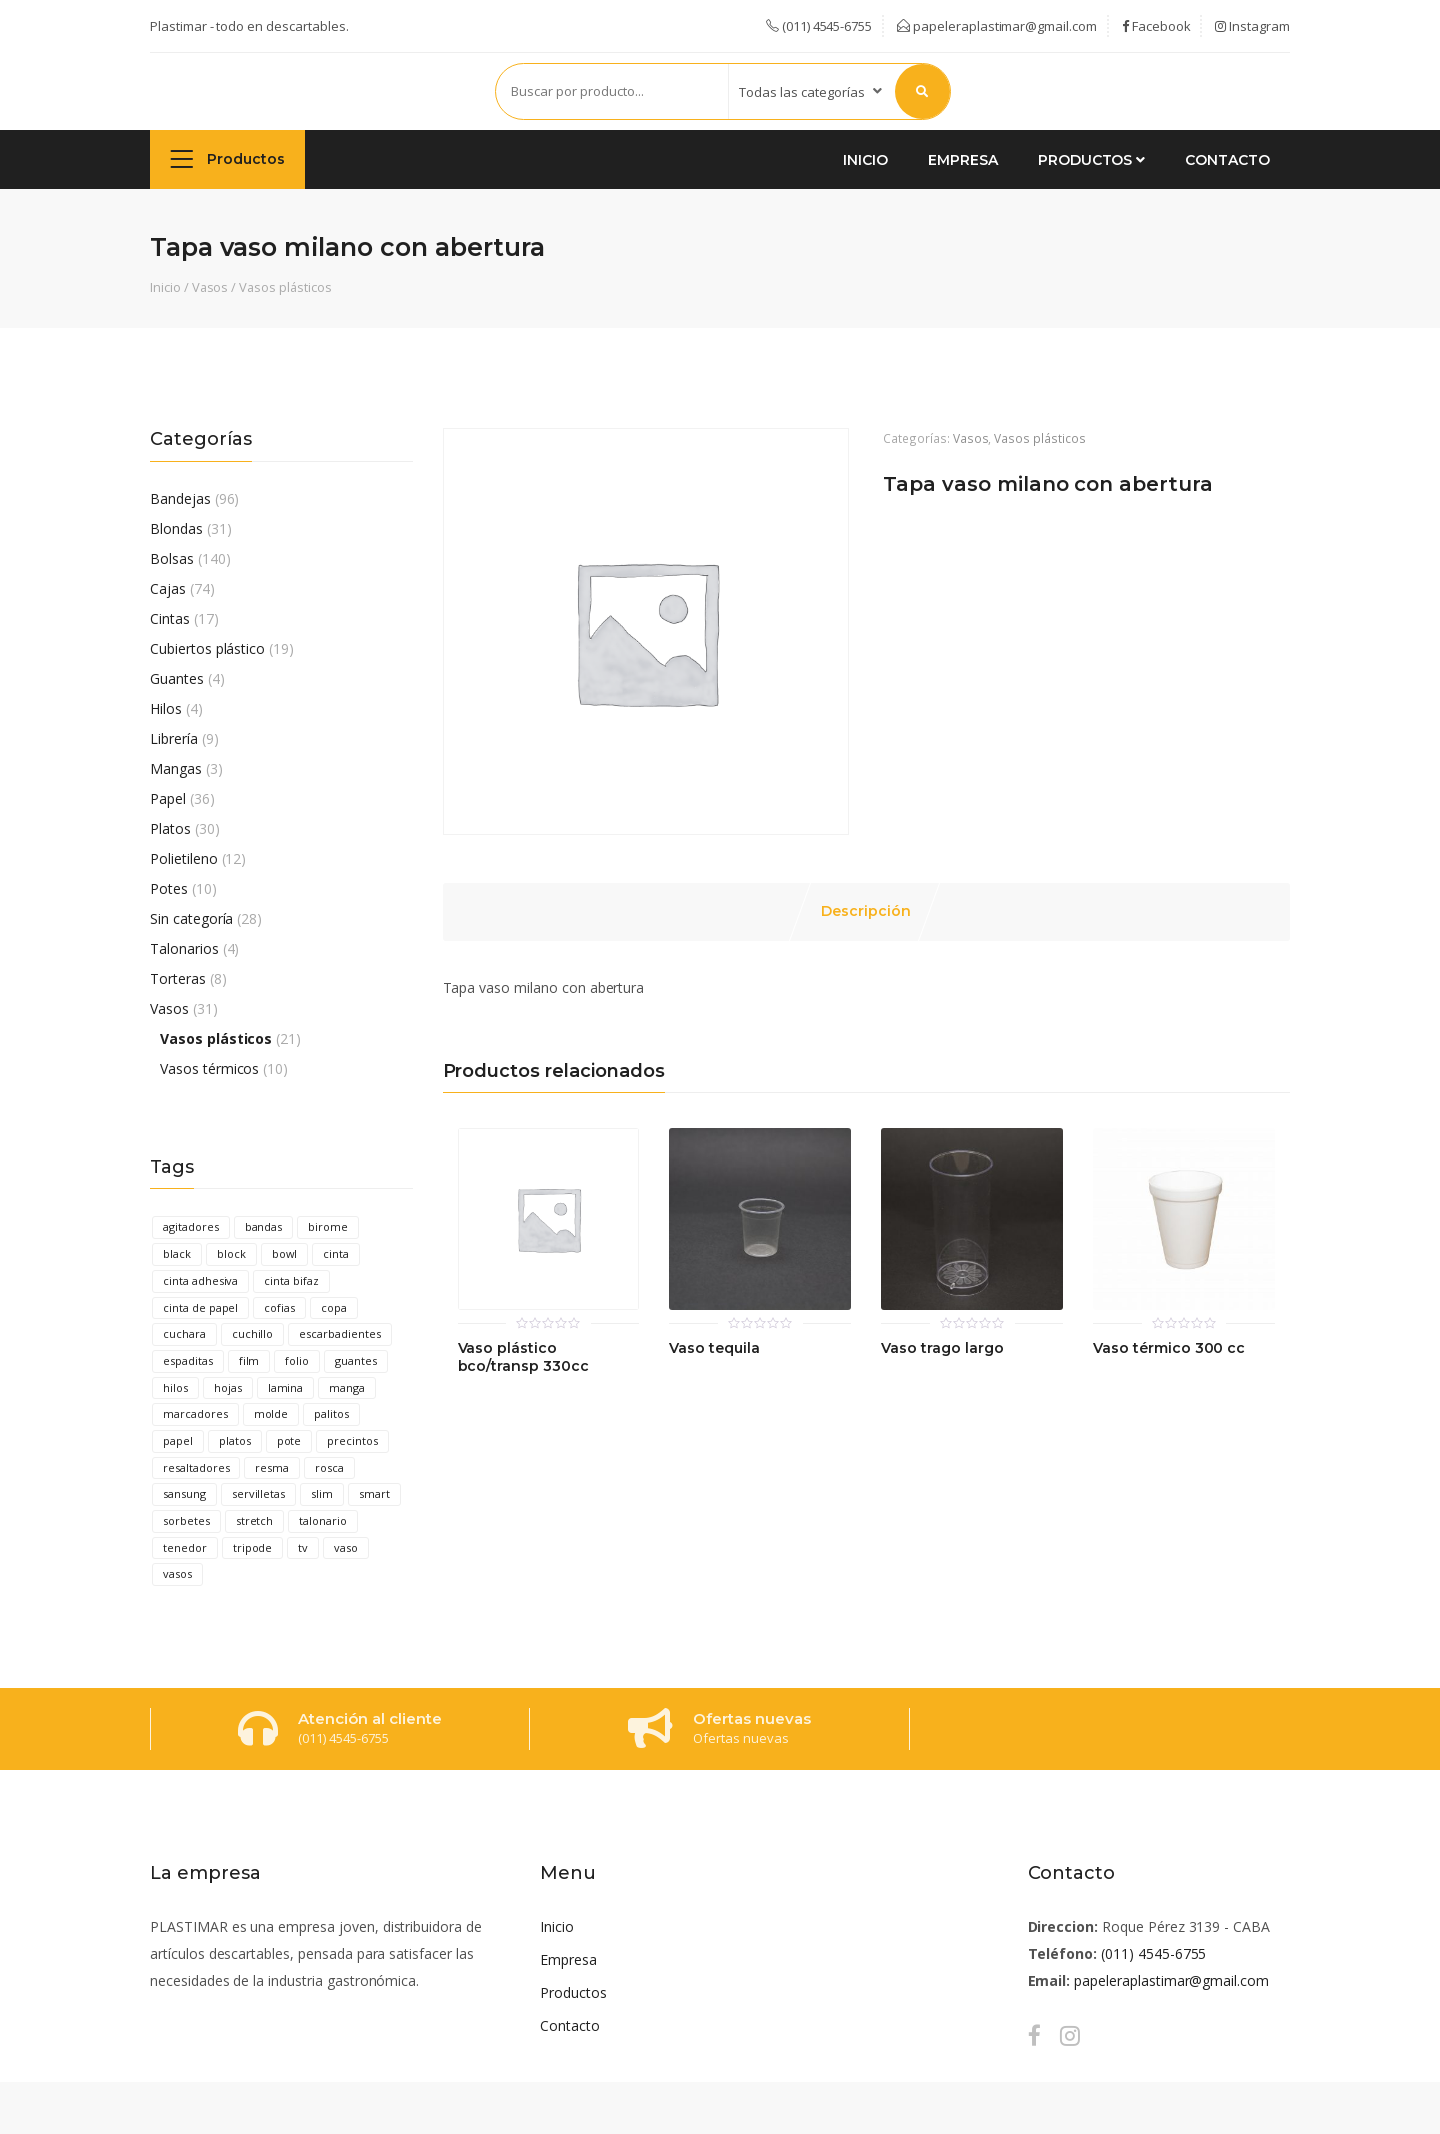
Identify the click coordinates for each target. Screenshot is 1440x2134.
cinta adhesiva (200, 1280)
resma (272, 1467)
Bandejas (180, 498)
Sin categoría (191, 918)
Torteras (178, 978)
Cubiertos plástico (207, 648)
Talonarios (184, 948)
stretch (255, 1520)
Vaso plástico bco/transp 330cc (523, 1357)
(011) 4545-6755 (1153, 1953)
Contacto (1227, 160)
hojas (228, 1387)
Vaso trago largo (942, 1348)
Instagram (1252, 26)
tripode (253, 1547)
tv (303, 1547)
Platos (170, 828)
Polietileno (184, 858)
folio (297, 1360)
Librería (174, 738)
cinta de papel (200, 1307)
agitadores (191, 1226)
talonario (323, 1520)
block (231, 1253)
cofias (279, 1307)
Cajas (168, 588)
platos (235, 1440)
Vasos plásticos (285, 287)
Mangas (176, 768)
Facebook (1156, 26)
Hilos (166, 708)
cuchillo (253, 1333)
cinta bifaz (291, 1280)
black (177, 1253)
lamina (286, 1387)
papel (178, 1440)
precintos (352, 1440)
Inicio (865, 160)
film (249, 1360)
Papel (168, 798)
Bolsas (172, 558)
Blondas (176, 528)
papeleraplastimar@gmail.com (997, 26)
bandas (264, 1226)
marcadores (195, 1413)
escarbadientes (339, 1333)
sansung (184, 1493)
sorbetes (186, 1520)
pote (289, 1440)
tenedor (185, 1547)
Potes (169, 888)
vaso (346, 1547)
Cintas (170, 618)
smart (374, 1493)
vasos (177, 1573)
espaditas (188, 1360)
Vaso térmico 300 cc (1169, 1348)
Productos (227, 158)
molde (271, 1413)
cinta (336, 1253)
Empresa (963, 160)
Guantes (177, 678)
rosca (329, 1467)
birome (328, 1226)
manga (347, 1387)
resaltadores (196, 1467)
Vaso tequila (714, 1348)
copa (334, 1307)
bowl (285, 1253)
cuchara (184, 1333)
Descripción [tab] (866, 911)
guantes (356, 1360)
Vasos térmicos (209, 1068)
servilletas (259, 1493)
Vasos (210, 287)
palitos (331, 1413)
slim (322, 1493)
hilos (175, 1387)
